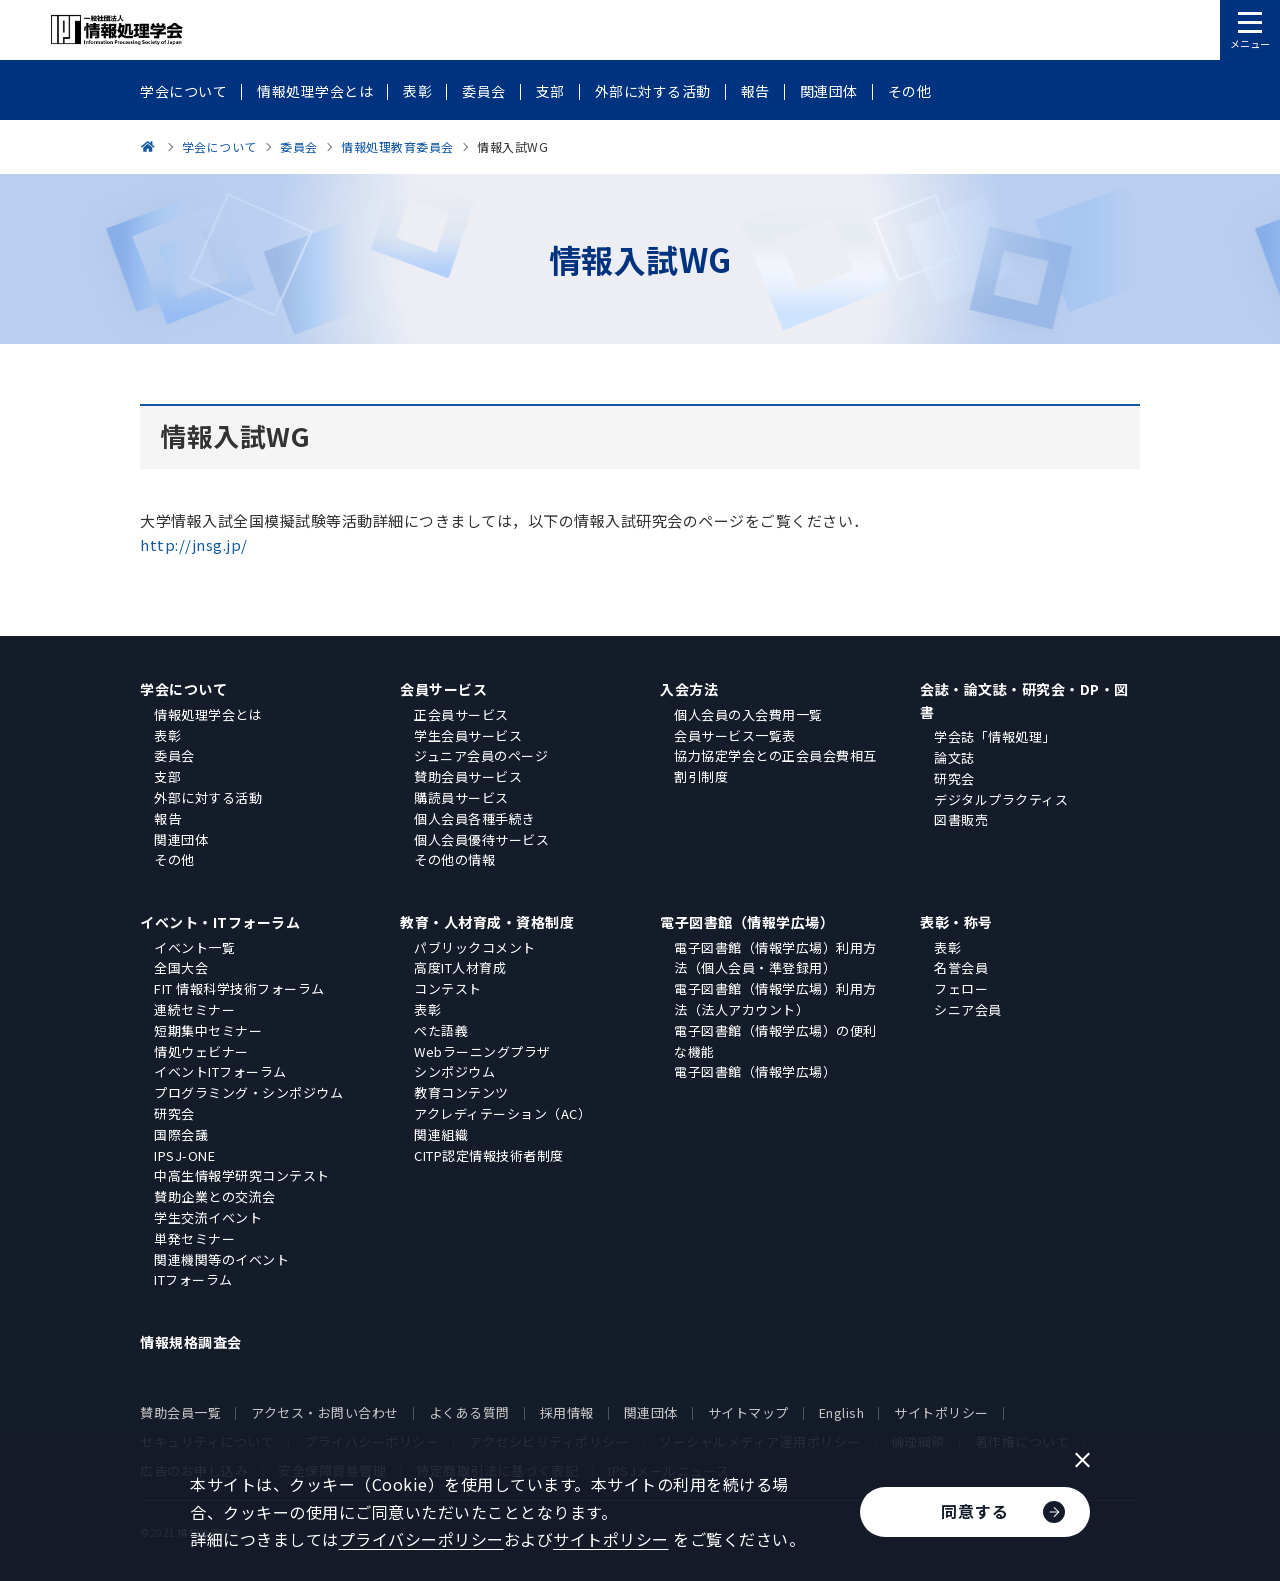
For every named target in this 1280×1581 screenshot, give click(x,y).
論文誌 (954, 757)
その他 (174, 859)
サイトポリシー (941, 1412)
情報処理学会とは (208, 714)
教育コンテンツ (461, 1092)
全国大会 (181, 967)
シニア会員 (968, 1009)
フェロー (961, 988)
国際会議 (181, 1134)
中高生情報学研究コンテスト (242, 1175)
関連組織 (441, 1134)
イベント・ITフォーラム (220, 922)
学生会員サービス (468, 735)
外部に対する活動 (208, 797)
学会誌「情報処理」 (995, 736)
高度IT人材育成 (460, 967)
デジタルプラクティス (1001, 799)
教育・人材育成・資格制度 (487, 922)
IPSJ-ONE (184, 1155)
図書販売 (961, 819)
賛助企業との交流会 (215, 1196)
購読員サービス (461, 797)
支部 (167, 776)
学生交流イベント (208, 1217)
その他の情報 (454, 859)
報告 (167, 818)
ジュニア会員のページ (481, 755)
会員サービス (443, 689)
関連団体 (181, 839)
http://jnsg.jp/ (194, 544)
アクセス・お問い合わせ (325, 1412)
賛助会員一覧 (180, 1412)
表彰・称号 (956, 922)
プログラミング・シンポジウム (248, 1092)
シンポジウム (454, 1071)
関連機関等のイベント (221, 1259)
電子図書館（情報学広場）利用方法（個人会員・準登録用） (775, 958)
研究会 (954, 778)
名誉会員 (961, 967)
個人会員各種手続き (475, 818)
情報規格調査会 (191, 1342)
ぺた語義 (441, 1030)
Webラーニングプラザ (482, 1051)
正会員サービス (461, 714)
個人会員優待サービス (481, 839)
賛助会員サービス (468, 776)
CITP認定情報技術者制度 (489, 1155)
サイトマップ (748, 1412)
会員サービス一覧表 (735, 735)
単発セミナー (194, 1238)
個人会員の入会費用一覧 (748, 714)
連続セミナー (194, 1009)
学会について (183, 689)
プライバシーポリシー (421, 1539)
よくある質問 (469, 1412)
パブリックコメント (475, 947)
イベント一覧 (194, 947)
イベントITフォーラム (220, 1071)
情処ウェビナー (201, 1051)
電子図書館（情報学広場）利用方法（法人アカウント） (775, 999)
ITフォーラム (193, 1279)
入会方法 (689, 689)
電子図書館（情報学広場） (747, 922)
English (842, 1412)
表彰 (167, 735)
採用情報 (567, 1412)
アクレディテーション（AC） (502, 1113)
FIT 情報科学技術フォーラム (239, 988)
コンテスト (448, 988)
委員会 (174, 755)
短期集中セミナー (208, 1030)
